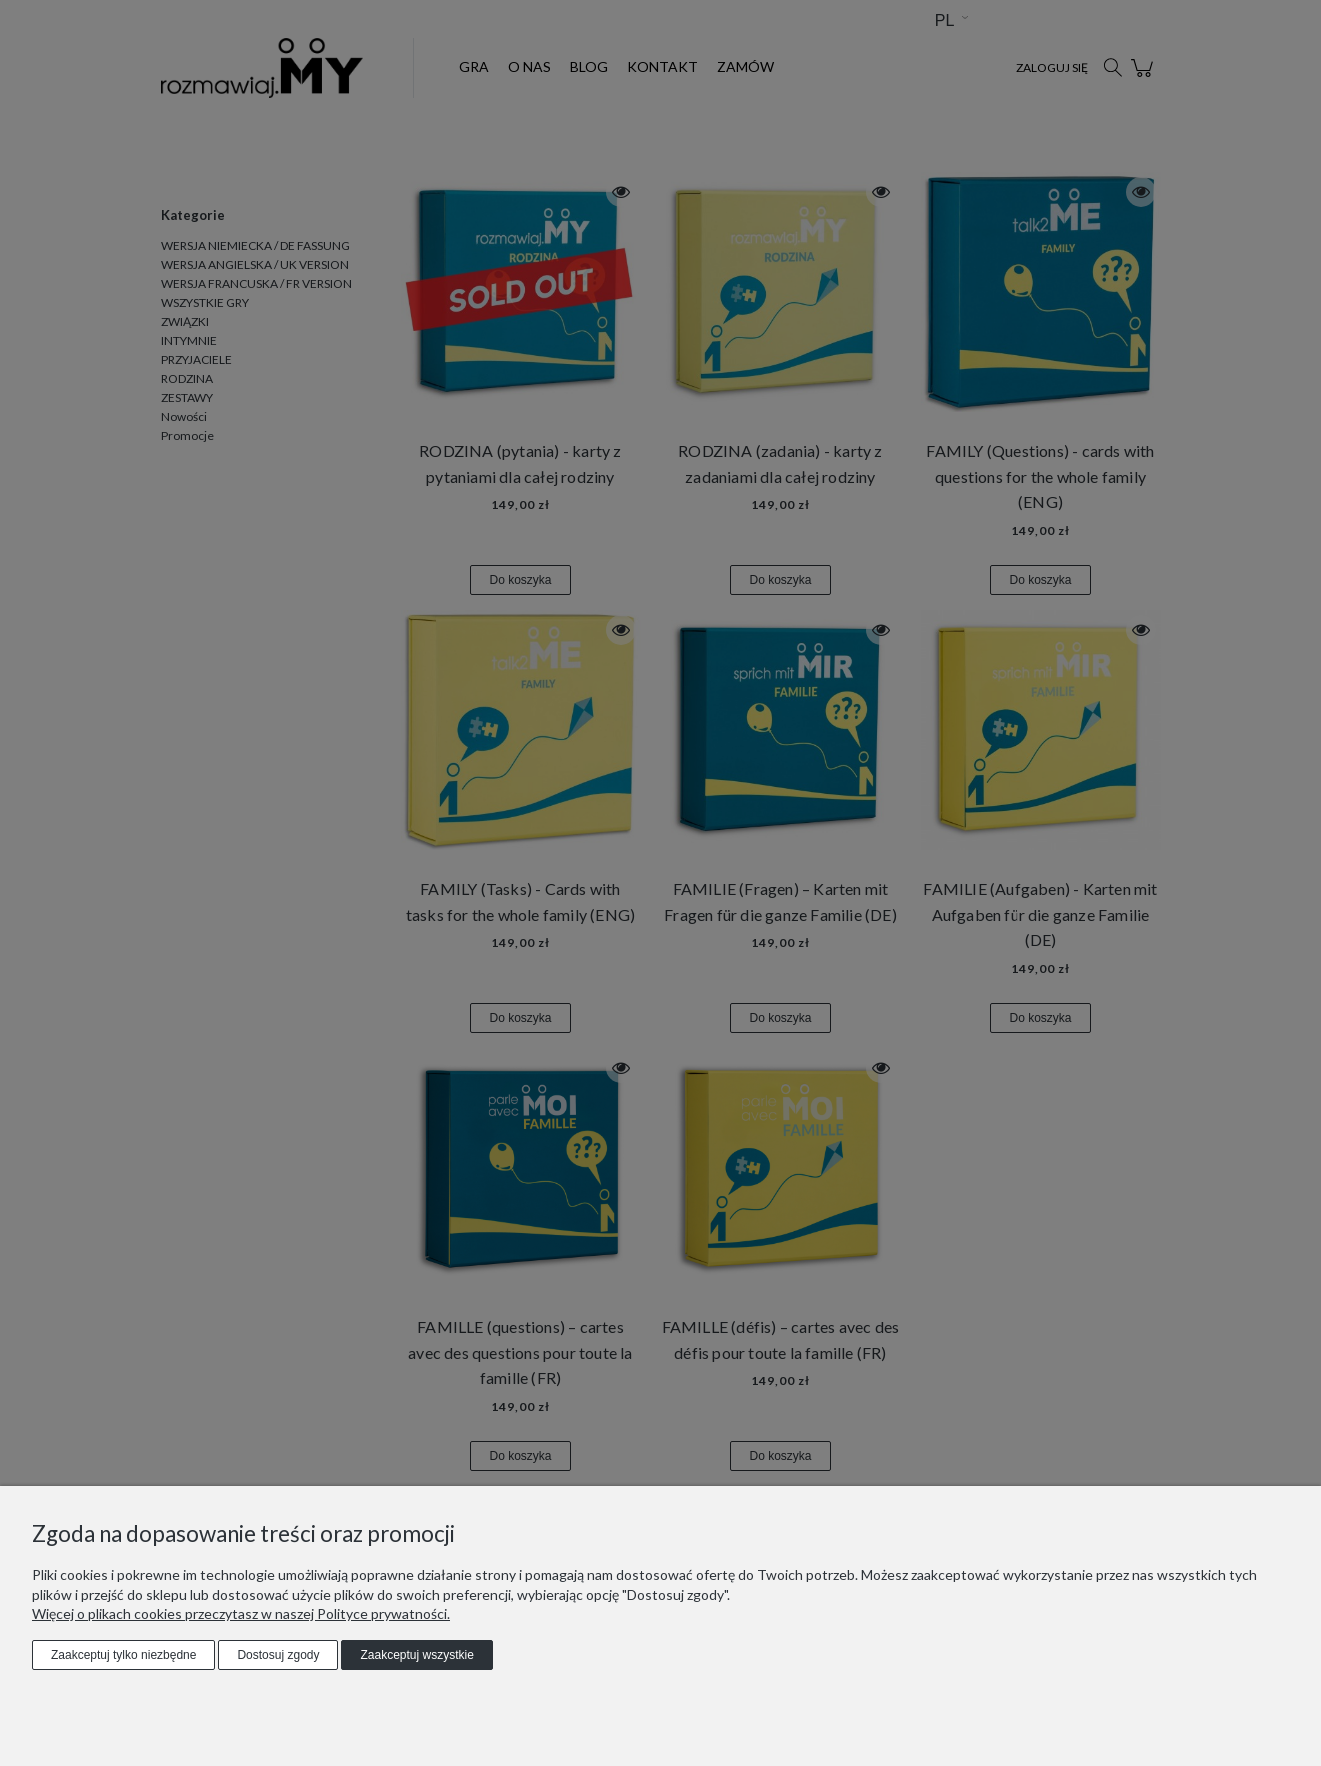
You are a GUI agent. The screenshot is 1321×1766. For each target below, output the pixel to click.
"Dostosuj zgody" (674, 1594)
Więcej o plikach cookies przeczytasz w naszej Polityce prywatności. (241, 1613)
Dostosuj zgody (278, 1655)
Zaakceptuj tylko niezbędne (123, 1655)
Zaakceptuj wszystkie (416, 1655)
